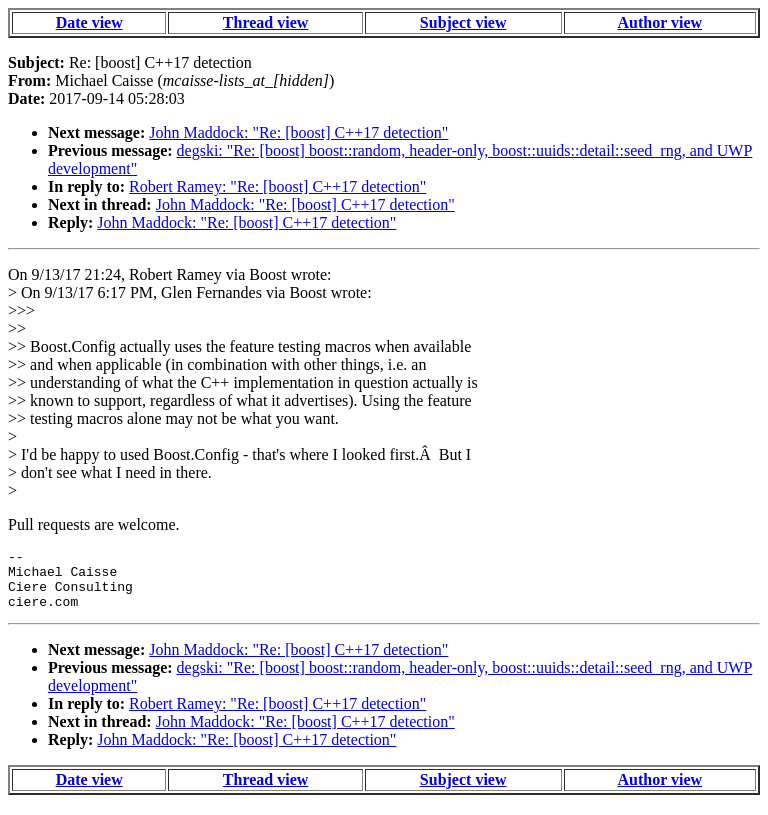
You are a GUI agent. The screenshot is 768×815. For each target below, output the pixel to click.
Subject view (463, 22)
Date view (89, 22)
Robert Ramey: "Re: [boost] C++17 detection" (277, 186)
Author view (660, 22)
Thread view (265, 22)
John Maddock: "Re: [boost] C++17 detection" (298, 132)
